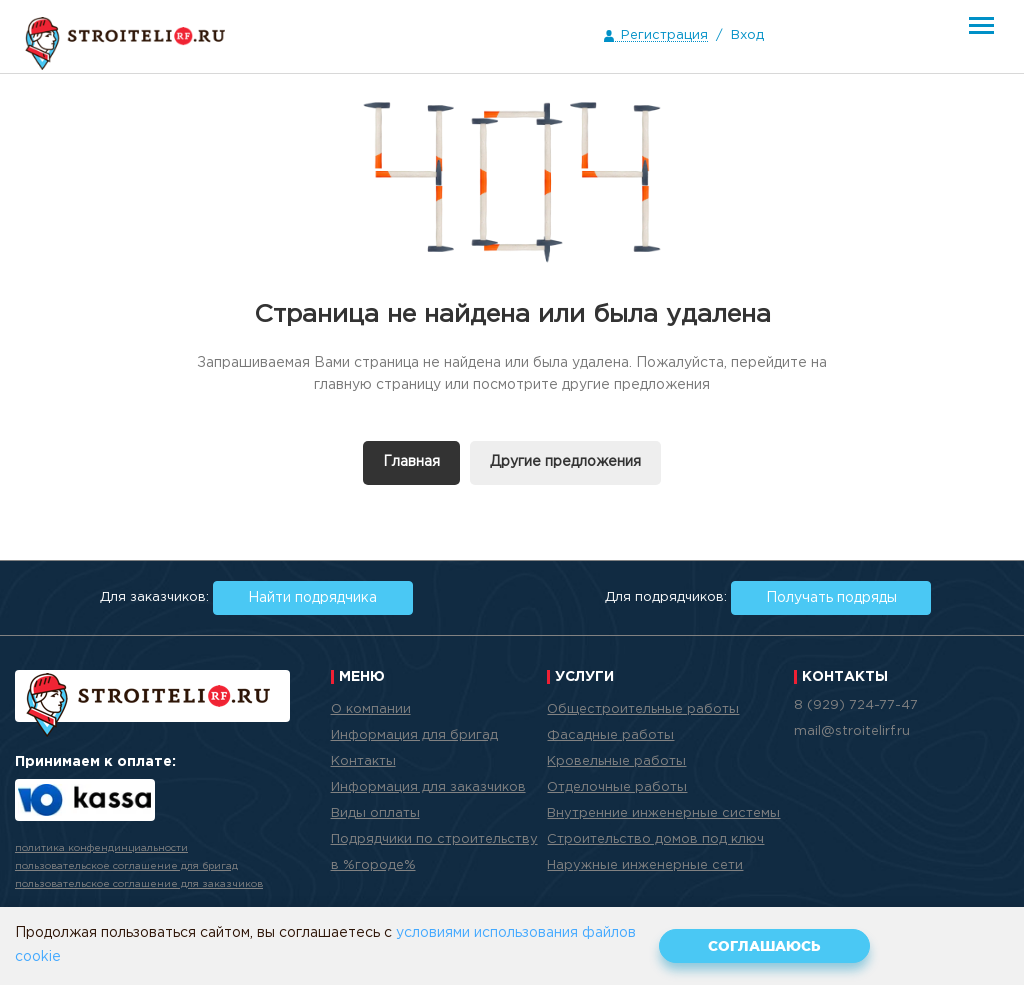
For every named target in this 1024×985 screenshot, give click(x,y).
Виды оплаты (375, 813)
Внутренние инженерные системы (663, 813)
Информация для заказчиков (428, 787)
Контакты (363, 761)
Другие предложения (565, 462)
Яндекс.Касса (85, 800)
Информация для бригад (414, 735)
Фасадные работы (610, 735)
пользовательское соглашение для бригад (126, 866)
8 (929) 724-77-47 (856, 705)
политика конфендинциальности (101, 848)
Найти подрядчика (312, 598)
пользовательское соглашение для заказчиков (139, 884)
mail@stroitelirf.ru (852, 731)
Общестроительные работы (643, 709)
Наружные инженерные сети (645, 865)
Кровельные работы (616, 761)
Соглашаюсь (764, 946)
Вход (747, 35)
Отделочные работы (617, 787)
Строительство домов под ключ (655, 839)
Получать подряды (831, 598)
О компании (371, 709)
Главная (411, 462)
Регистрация (664, 35)
